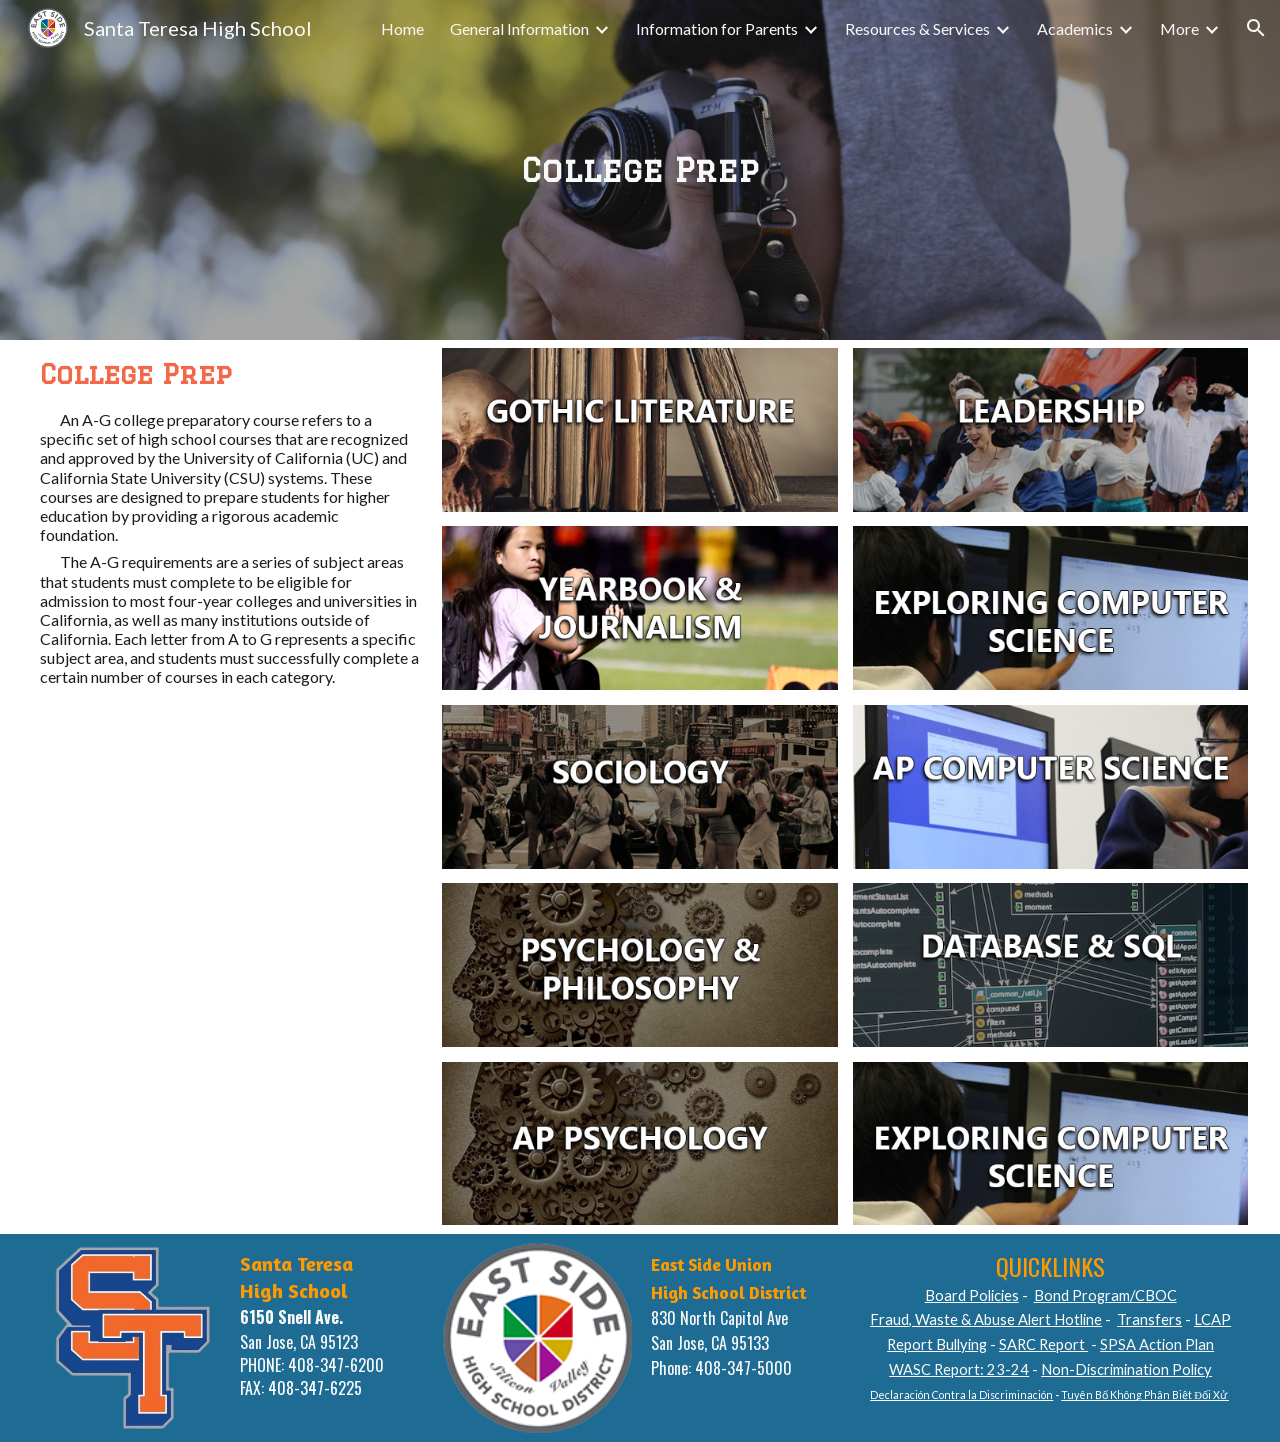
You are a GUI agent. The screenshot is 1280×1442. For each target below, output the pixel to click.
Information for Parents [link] (717, 28)
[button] (1256, 28)
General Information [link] (519, 28)
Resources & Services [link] (917, 28)
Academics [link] (1075, 28)
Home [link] (402, 28)
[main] (640, 170)
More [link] (1179, 28)
